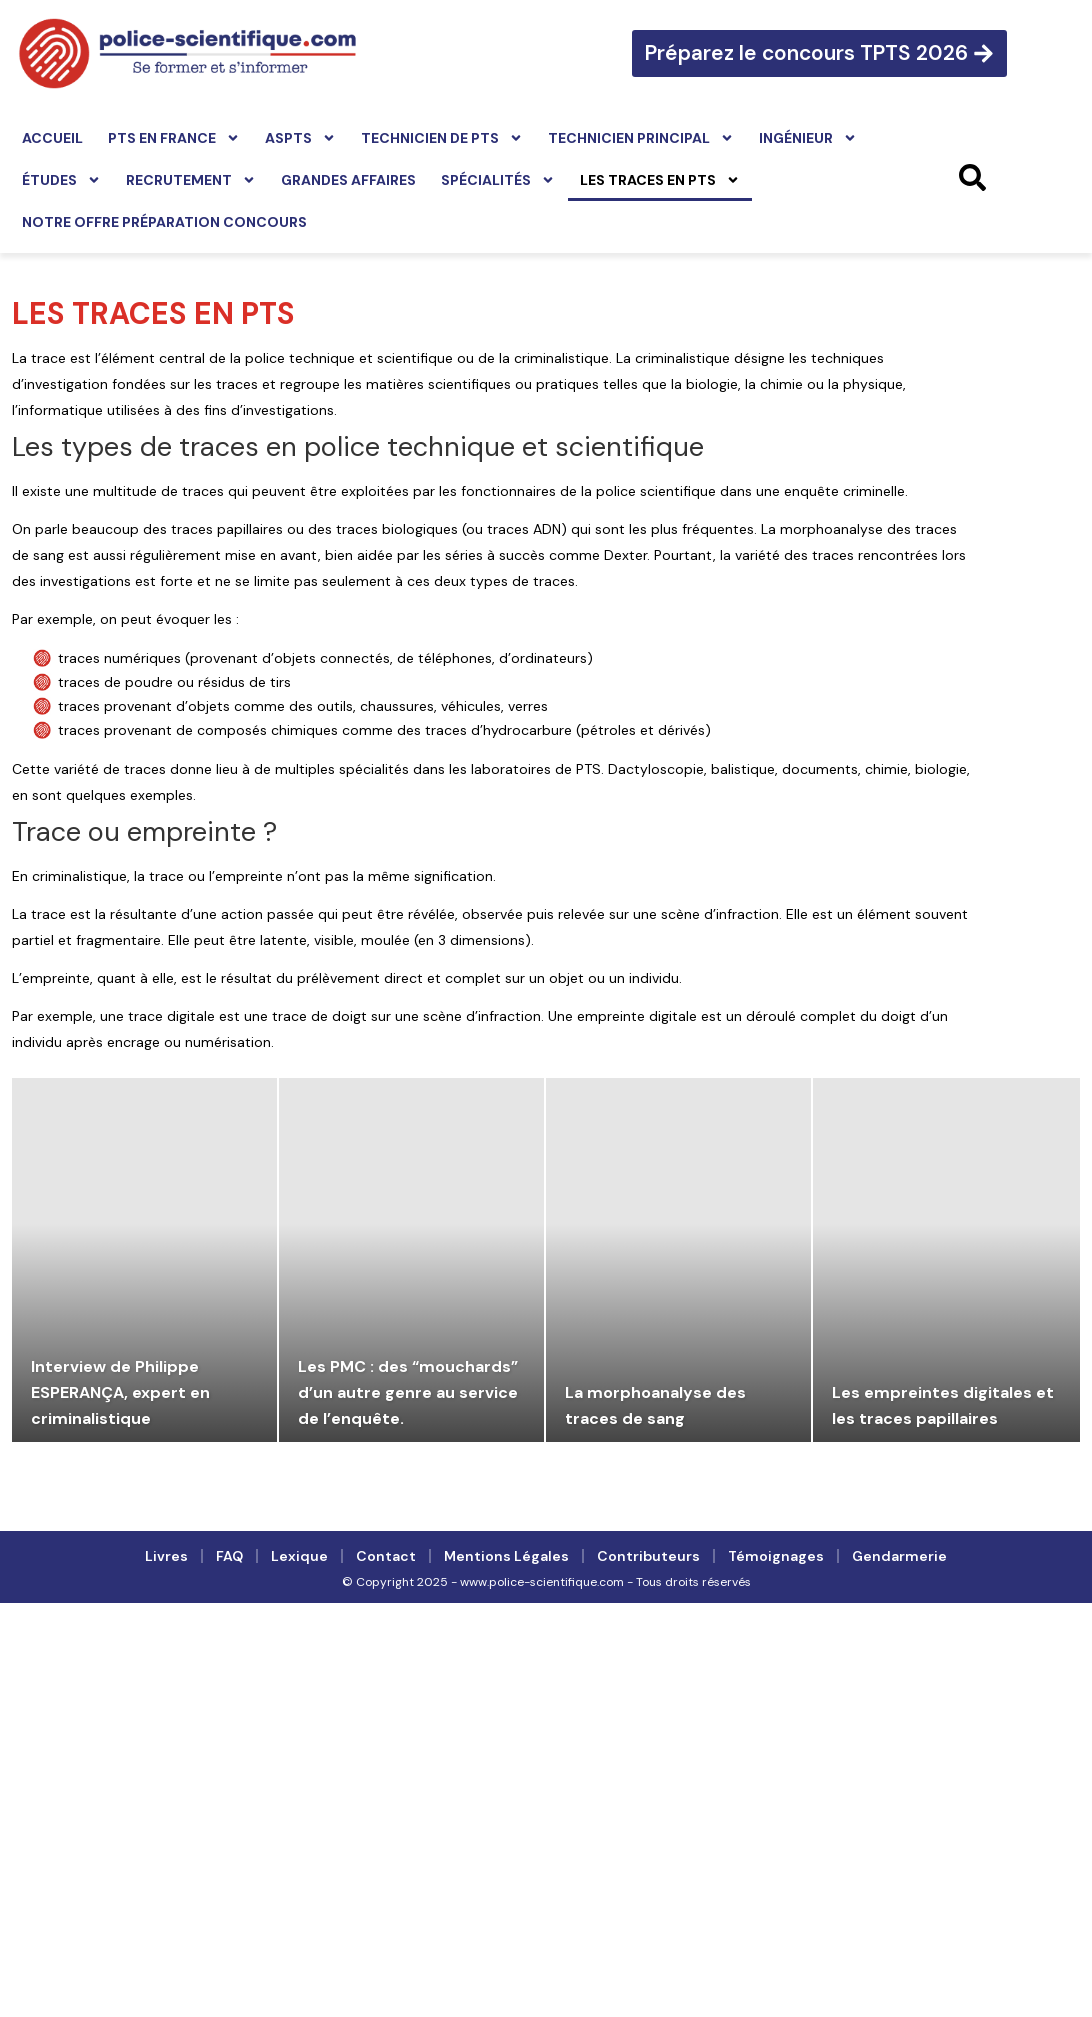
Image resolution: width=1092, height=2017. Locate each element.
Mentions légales (506, 1556)
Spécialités (498, 180)
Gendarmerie (899, 1556)
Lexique (299, 1556)
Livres (166, 1556)
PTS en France (174, 138)
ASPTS (300, 138)
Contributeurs (648, 1556)
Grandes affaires (348, 180)
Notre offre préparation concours (164, 222)
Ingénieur (808, 138)
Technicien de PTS (442, 138)
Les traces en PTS (660, 180)
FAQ (229, 1556)
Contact (386, 1556)
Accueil (52, 138)
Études (61, 180)
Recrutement (191, 180)
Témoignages (776, 1556)
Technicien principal (641, 138)
